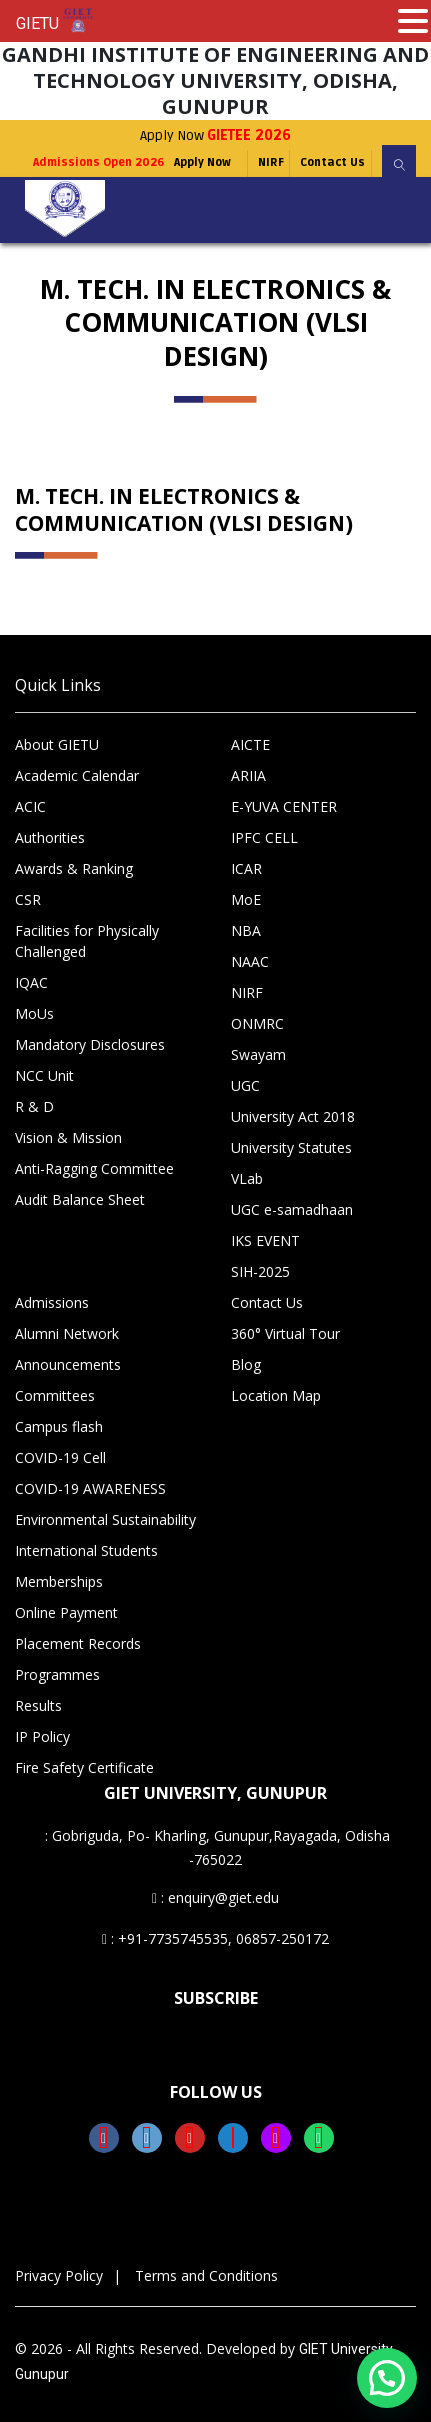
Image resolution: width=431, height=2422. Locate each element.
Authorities (50, 837)
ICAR (246, 868)
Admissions (52, 1302)
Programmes (57, 1674)
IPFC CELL (264, 837)
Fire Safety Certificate (84, 1767)
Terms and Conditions (206, 2275)
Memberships (59, 1581)
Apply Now (215, 135)
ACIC (30, 806)
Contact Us (332, 162)
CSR (28, 899)
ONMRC (257, 1023)
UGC (245, 1085)
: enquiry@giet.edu (215, 1897)
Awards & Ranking (74, 868)
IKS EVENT (265, 1240)
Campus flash (59, 1426)
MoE (246, 899)
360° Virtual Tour (285, 1333)
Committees (55, 1395)
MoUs (34, 1013)
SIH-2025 (260, 1271)
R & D (34, 1106)
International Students (86, 1550)
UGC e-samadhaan (292, 1209)
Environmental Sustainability (105, 1519)
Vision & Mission (68, 1137)
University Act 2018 (293, 1116)
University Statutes (291, 1147)
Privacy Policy (59, 2275)
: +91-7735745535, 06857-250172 (215, 1938)
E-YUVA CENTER (284, 806)
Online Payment (66, 1612)
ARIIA (248, 775)
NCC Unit (44, 1075)
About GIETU (57, 744)
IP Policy (42, 1736)
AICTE (250, 744)
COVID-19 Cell (60, 1457)
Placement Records (78, 1643)
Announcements (68, 1364)
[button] (387, 2378)
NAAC (250, 961)
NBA (246, 930)
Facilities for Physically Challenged (87, 941)
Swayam (258, 1054)
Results (38, 1705)
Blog (246, 1364)
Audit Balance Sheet (80, 1199)
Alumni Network (67, 1333)
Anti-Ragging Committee (94, 1168)
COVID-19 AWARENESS (90, 1488)
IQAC (31, 982)
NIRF (271, 162)
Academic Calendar (77, 775)
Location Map (276, 1395)
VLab (247, 1178)
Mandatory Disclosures (90, 1044)
